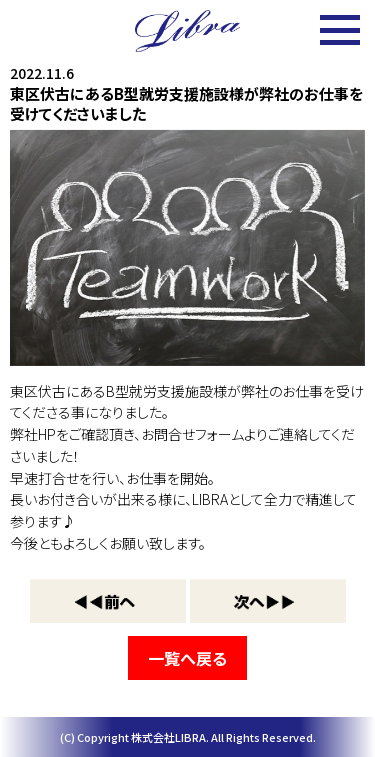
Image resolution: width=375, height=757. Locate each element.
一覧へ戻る (187, 658)
